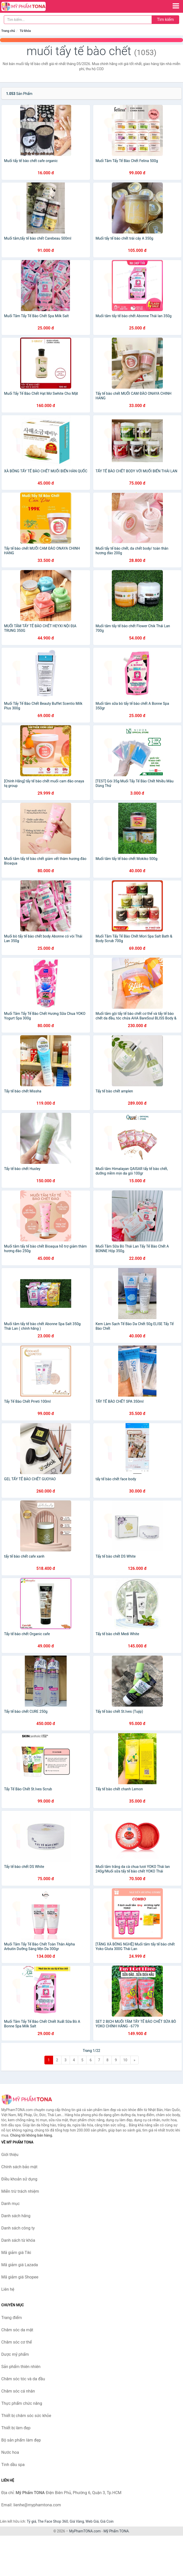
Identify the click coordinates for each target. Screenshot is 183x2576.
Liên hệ (7, 2289)
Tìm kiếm (165, 19)
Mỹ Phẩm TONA (116, 2531)
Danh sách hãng (15, 2215)
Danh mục (10, 2203)
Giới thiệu (9, 2154)
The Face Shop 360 (53, 2521)
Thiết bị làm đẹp (15, 2427)
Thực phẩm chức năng (21, 2403)
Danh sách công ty (18, 2228)
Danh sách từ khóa (18, 2240)
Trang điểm (11, 2317)
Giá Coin (107, 2521)
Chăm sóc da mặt (17, 2329)
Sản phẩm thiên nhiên (21, 2366)
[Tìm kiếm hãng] (78, 19)
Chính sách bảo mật (19, 2166)
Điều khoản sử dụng (19, 2179)
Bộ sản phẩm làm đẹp (21, 2440)
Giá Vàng (77, 2521)
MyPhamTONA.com (85, 2531)
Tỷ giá (31, 2521)
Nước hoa (10, 2452)
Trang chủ (8, 31)
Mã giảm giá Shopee (19, 2277)
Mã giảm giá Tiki (16, 2252)
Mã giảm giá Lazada (19, 2264)
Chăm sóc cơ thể (16, 2342)
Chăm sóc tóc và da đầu (23, 2378)
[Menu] (176, 6)
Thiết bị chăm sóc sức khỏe (26, 2415)
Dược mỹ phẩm (15, 2354)
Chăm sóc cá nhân (18, 2391)
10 (125, 2060)
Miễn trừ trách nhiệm (20, 2191)
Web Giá (92, 2521)
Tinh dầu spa (13, 2464)
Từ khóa (25, 31)
